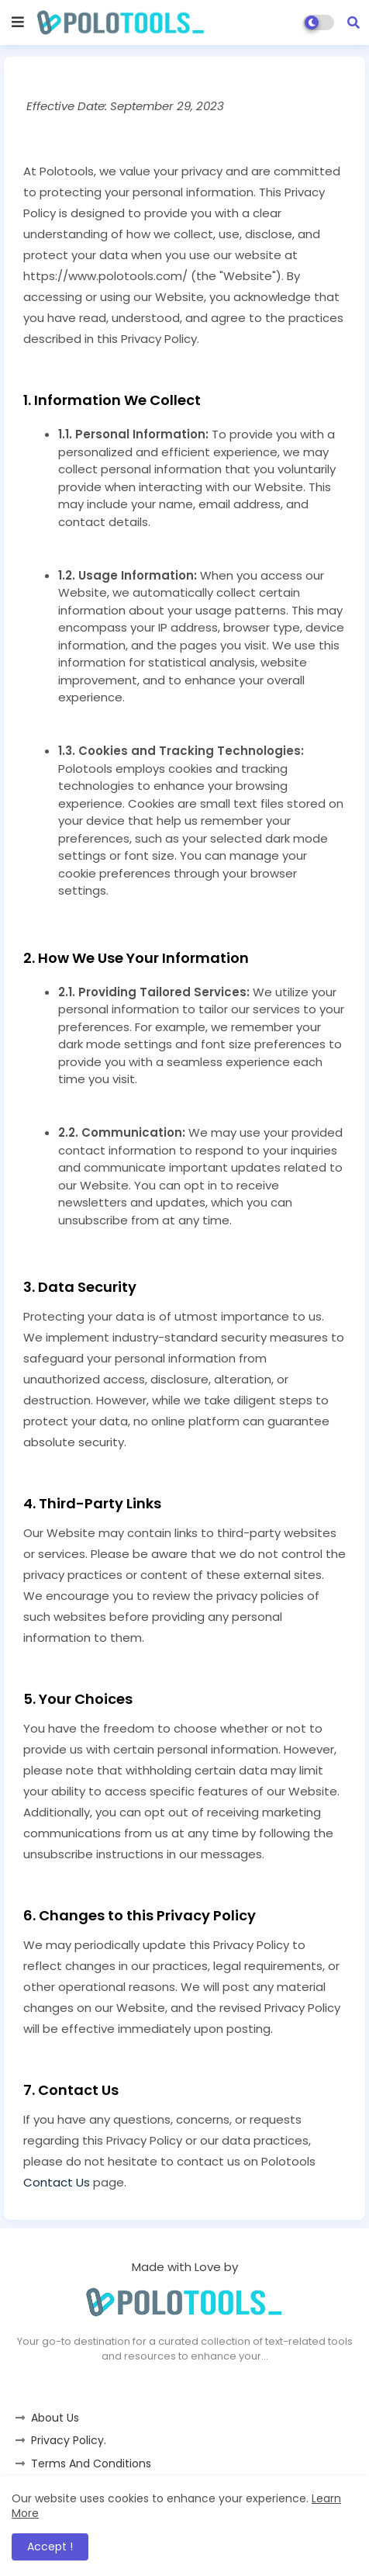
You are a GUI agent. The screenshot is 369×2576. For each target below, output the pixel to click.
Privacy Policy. (68, 2440)
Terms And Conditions (91, 2463)
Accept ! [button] (50, 2546)
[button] (353, 22)
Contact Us (56, 2182)
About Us (55, 2417)
